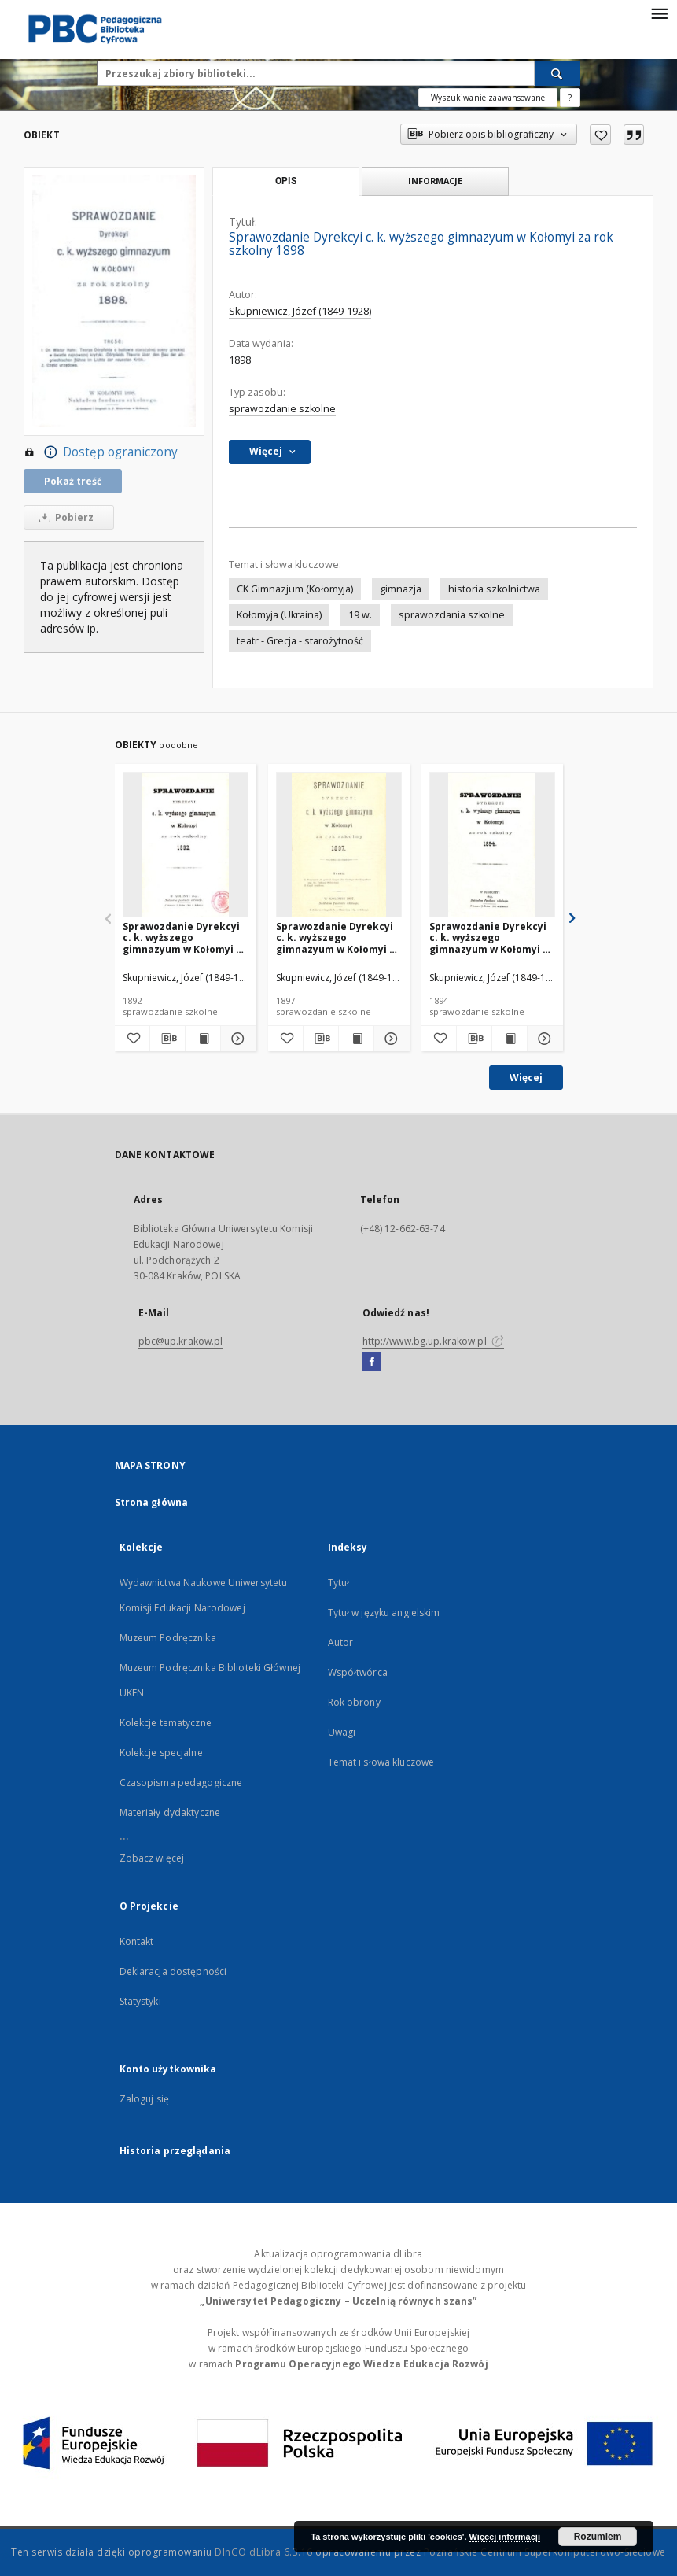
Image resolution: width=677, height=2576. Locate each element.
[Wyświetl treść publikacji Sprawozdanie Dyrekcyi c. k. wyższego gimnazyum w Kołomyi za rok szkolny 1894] (509, 1038)
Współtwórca (358, 1672)
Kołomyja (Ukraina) (279, 615)
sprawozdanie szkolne (282, 408)
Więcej (526, 1077)
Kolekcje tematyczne (166, 1722)
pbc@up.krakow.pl (180, 1341)
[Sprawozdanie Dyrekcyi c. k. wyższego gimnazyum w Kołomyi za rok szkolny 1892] (185, 845)
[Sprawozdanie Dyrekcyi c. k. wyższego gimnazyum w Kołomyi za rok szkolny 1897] (339, 845)
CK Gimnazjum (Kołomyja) (295, 589)
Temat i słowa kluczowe (381, 1762)
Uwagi (342, 1732)
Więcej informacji (504, 2536)
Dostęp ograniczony (101, 452)
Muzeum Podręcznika (168, 1637)
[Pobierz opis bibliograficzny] (167, 1038)
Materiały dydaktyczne (170, 1812)
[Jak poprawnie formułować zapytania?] (570, 97)
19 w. (360, 615)
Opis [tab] (285, 180)
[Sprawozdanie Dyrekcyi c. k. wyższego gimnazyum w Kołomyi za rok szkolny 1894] (492, 845)
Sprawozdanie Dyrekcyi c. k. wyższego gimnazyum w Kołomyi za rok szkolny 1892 (185, 937)
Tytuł (339, 1582)
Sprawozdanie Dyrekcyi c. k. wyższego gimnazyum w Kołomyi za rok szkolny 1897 (338, 937)
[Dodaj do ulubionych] (600, 134)
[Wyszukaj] (557, 73)
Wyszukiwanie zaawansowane (488, 97)
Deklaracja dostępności (173, 1971)
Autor (341, 1642)
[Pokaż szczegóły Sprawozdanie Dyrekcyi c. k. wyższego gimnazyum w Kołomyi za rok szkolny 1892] (236, 1038)
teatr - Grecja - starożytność (300, 641)
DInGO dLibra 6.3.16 (264, 2552)
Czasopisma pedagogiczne (181, 1782)
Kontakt (137, 1941)
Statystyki (140, 2001)
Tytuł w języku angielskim (384, 1612)
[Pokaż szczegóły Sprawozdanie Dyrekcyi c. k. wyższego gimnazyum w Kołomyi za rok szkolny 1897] (389, 1038)
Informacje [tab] (435, 180)
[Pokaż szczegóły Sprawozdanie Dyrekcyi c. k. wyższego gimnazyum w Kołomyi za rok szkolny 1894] (542, 1038)
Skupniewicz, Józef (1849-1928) (300, 311)
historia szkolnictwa (494, 589)
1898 (240, 360)
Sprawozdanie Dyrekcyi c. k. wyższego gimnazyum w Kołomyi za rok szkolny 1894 (491, 937)
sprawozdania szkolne (452, 615)
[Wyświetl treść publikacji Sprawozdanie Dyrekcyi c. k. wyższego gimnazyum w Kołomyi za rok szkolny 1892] (203, 1038)
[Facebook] (371, 1362)
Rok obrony (354, 1702)
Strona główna (152, 1502)
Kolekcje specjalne (161, 1752)
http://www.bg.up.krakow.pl (433, 1341)
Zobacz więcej (152, 1858)
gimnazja (400, 589)
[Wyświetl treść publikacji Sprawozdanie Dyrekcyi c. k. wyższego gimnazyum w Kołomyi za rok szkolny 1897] (356, 1038)
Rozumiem (598, 2536)
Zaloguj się (145, 2098)
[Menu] (659, 12)
